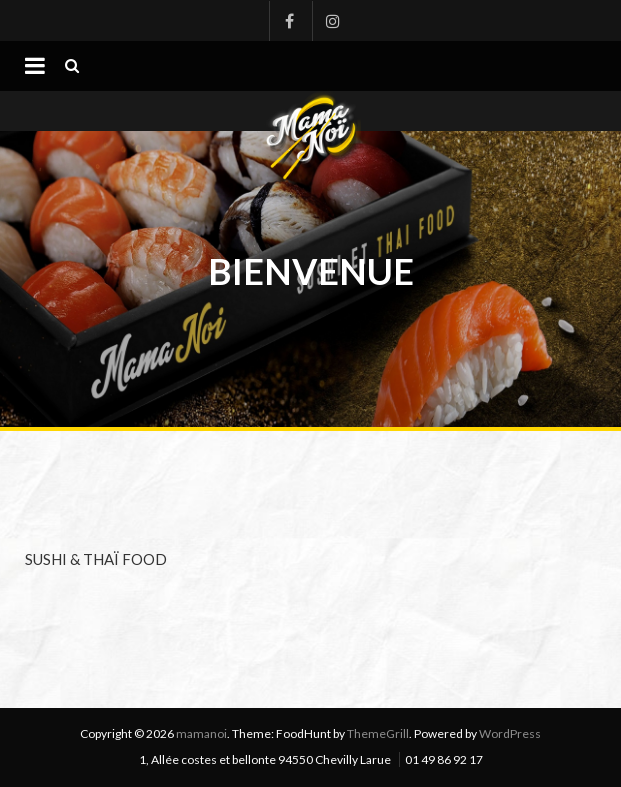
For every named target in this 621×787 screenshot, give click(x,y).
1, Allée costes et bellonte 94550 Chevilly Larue (265, 759)
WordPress (510, 733)
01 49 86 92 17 (444, 759)
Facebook (289, 21)
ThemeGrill (378, 733)
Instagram (332, 21)
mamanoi (201, 733)
